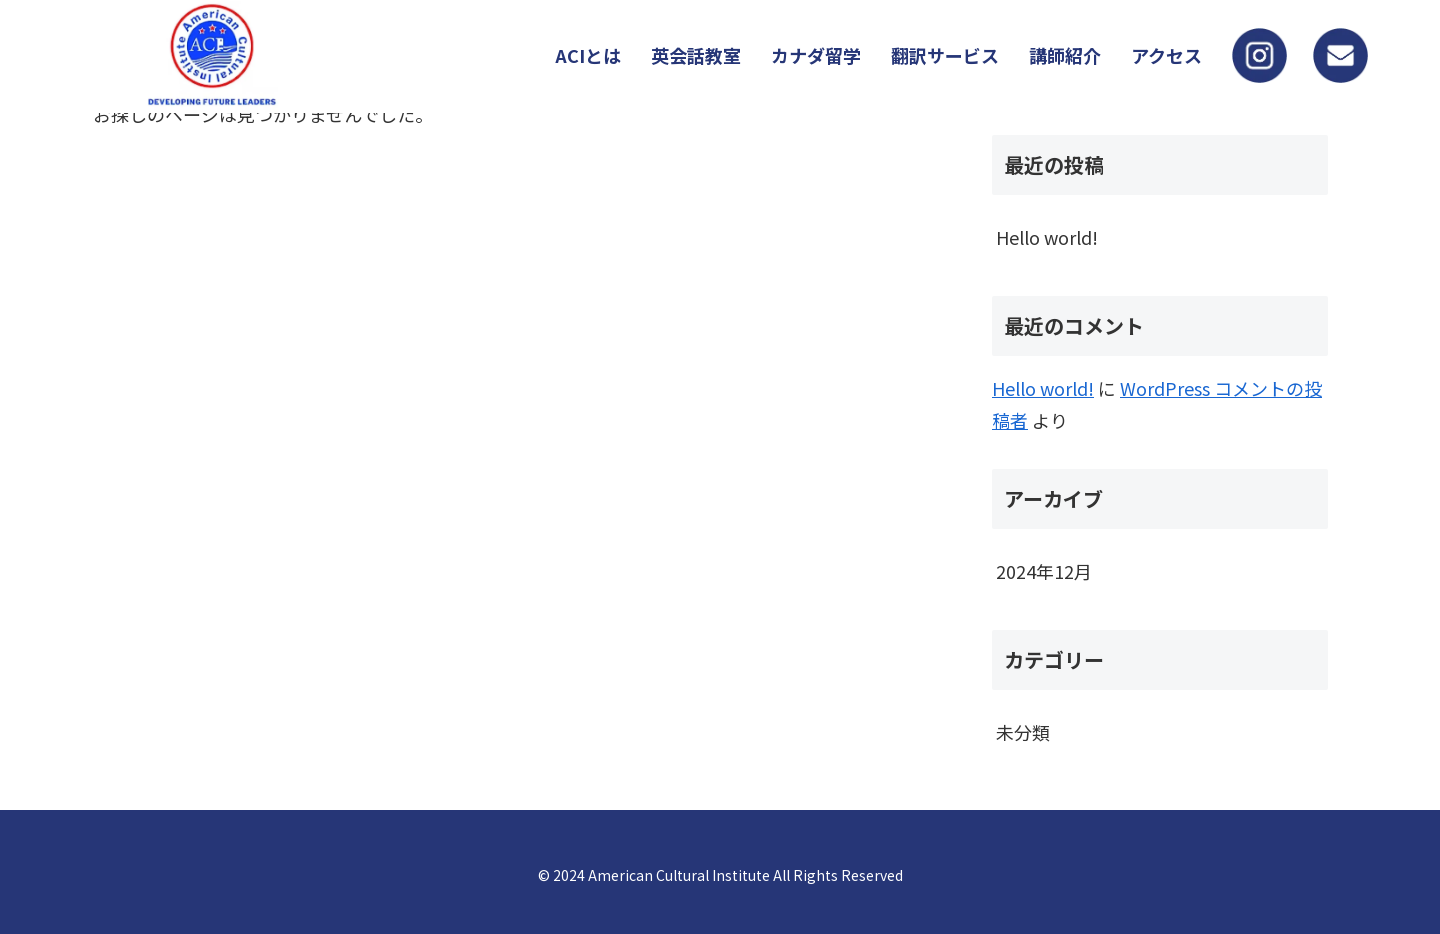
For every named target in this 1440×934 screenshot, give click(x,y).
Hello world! (1047, 237)
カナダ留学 (816, 55)
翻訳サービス (945, 55)
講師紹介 (1065, 55)
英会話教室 (696, 55)
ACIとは (588, 55)
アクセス (1166, 55)
